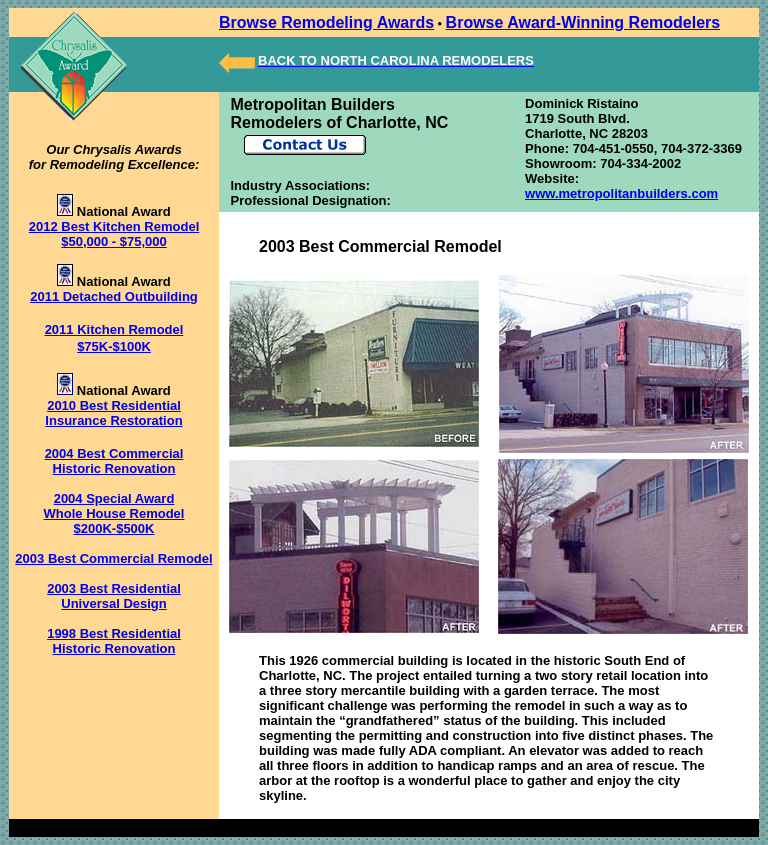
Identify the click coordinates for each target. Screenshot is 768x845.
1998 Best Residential (114, 633)
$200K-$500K (114, 528)
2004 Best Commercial (114, 453)
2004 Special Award (114, 498)
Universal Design (114, 603)
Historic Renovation (114, 468)
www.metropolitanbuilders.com (621, 193)
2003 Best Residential (114, 588)
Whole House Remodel (114, 513)
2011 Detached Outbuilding (114, 296)
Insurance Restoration (113, 420)
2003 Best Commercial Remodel (113, 558)
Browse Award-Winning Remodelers (583, 22)
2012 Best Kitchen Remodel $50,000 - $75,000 (114, 234)
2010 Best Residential (114, 405)
